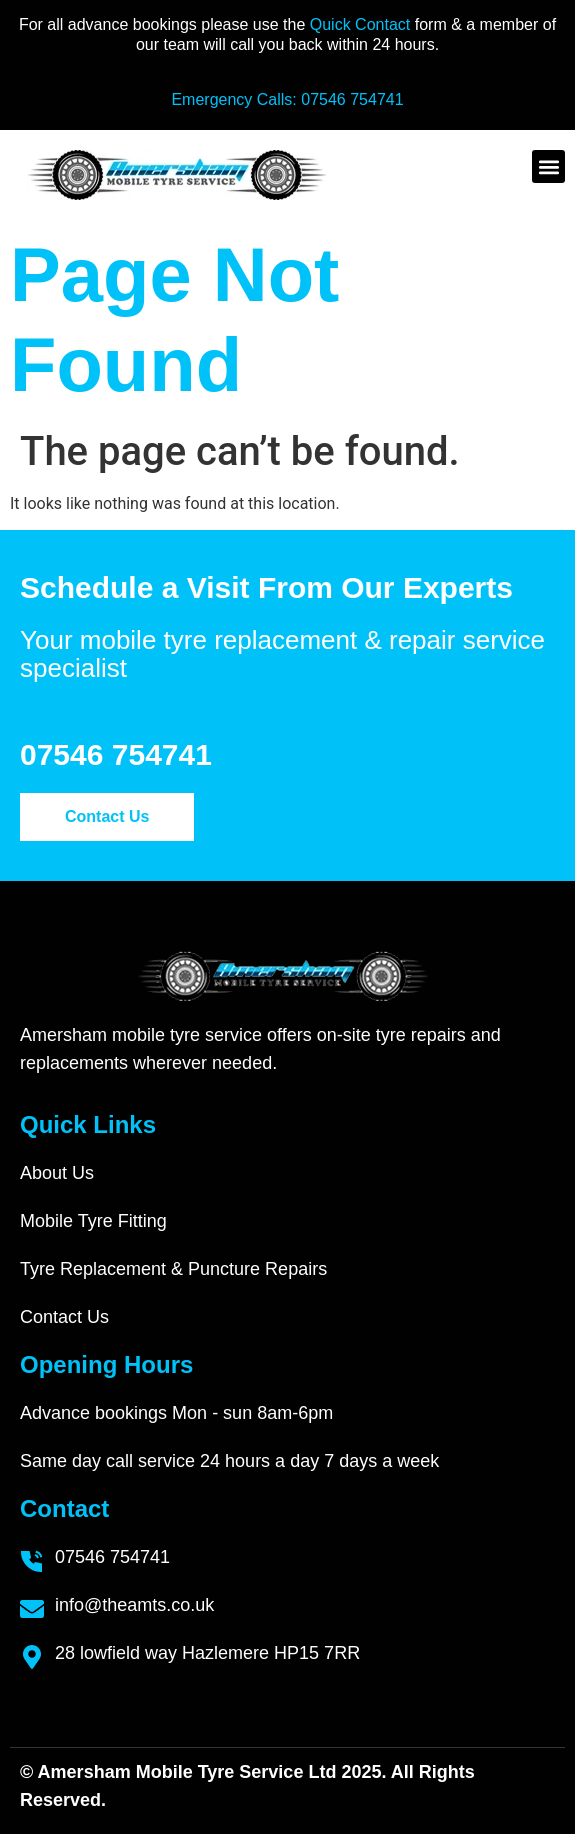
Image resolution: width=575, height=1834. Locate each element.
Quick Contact (362, 24)
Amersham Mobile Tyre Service (171, 1772)
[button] (548, 166)
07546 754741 (352, 99)
